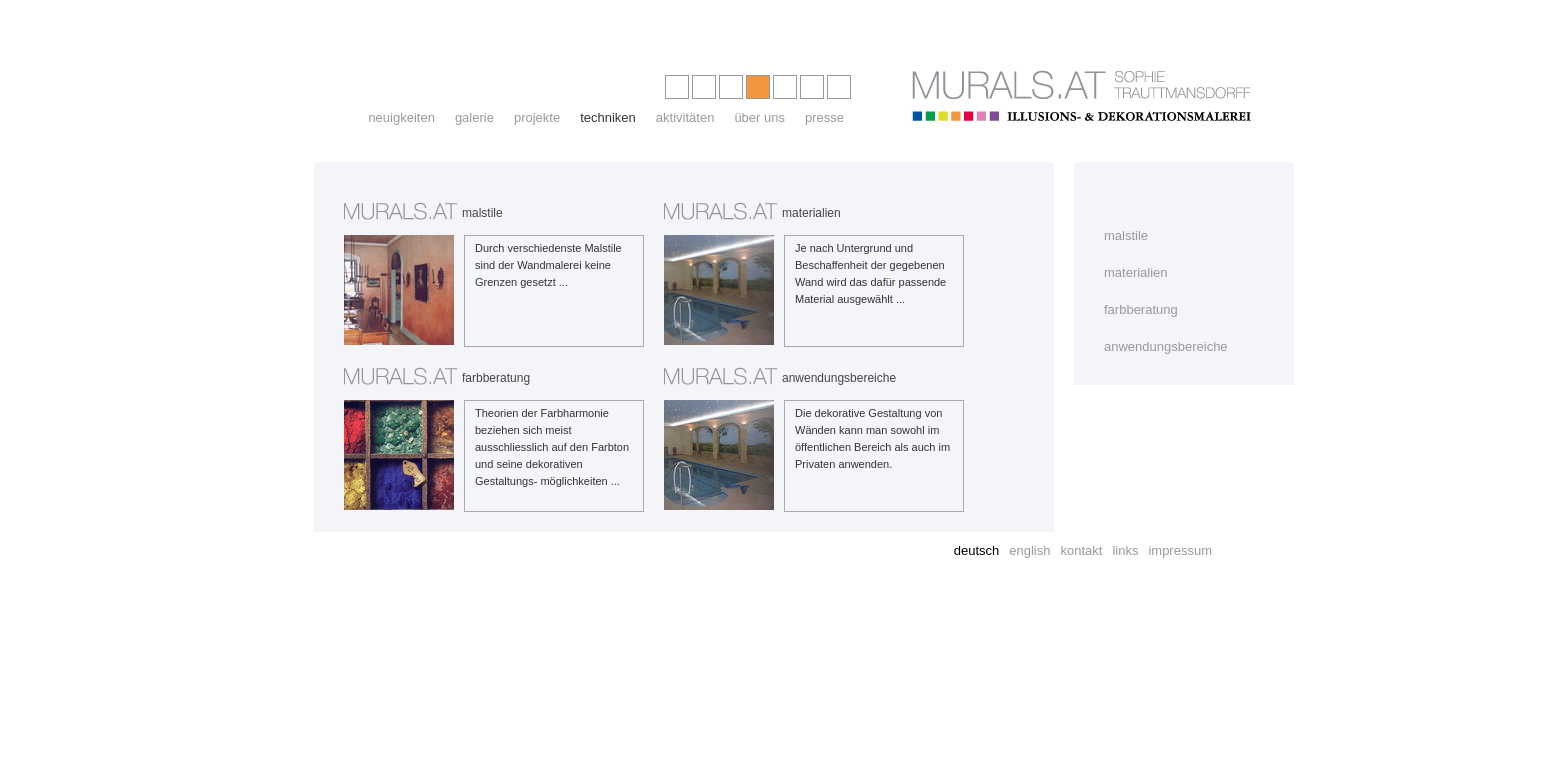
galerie (474, 117)
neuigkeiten (401, 117)
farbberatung (1141, 309)
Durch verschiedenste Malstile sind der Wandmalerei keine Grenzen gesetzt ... (548, 265)
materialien (1136, 272)
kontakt (1081, 550)
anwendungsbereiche (1166, 346)
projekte (537, 117)
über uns (759, 117)
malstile (1126, 235)
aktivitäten (685, 117)
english (1029, 550)
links (1125, 550)
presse (824, 117)
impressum (1180, 550)
